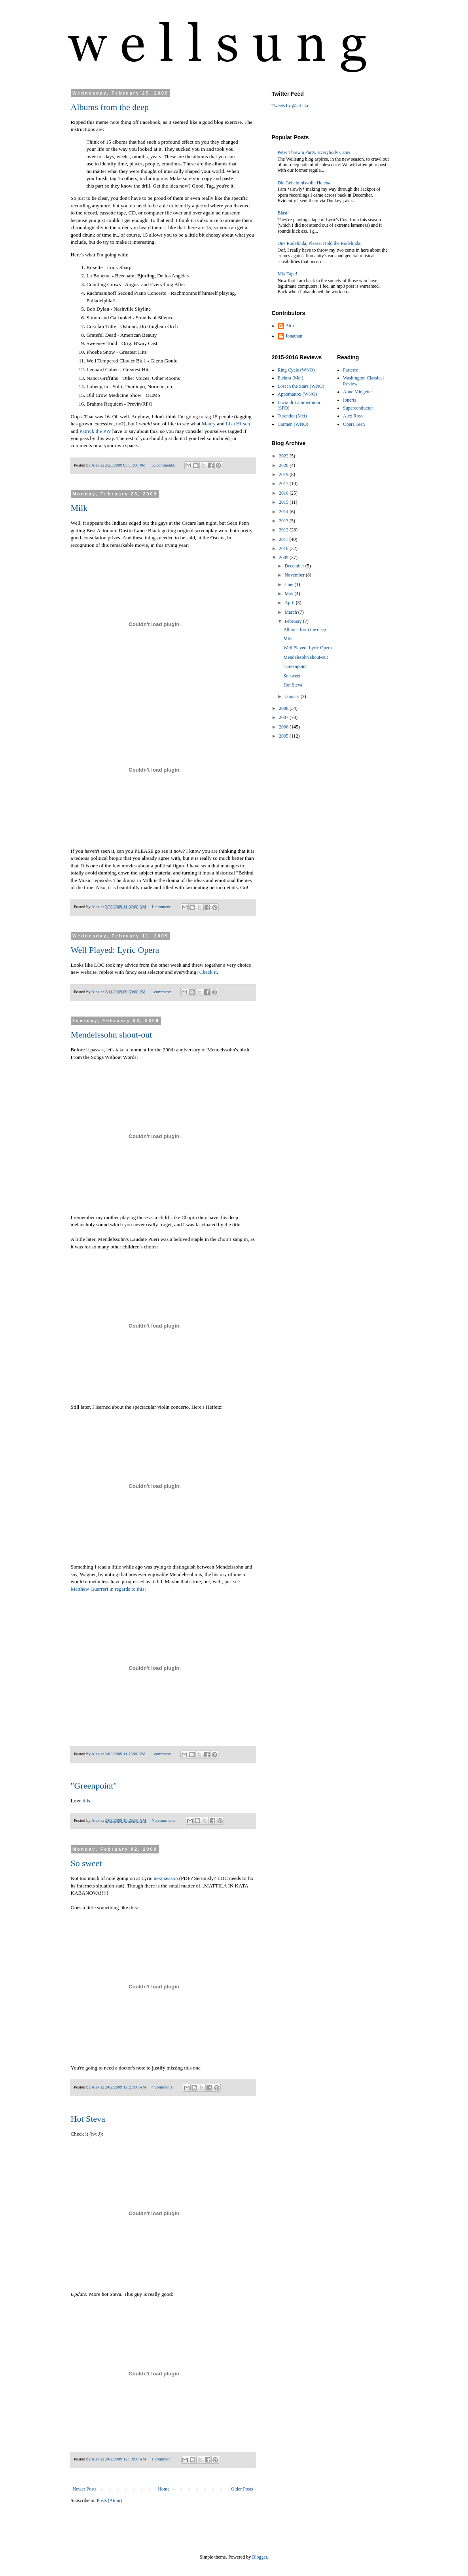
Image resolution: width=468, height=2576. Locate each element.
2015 (284, 502)
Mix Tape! (287, 274)
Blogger (259, 2557)
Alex (290, 325)
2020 (284, 465)
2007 (284, 717)
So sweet (86, 1863)
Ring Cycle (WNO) (296, 370)
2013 (284, 521)
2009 (284, 557)
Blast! (283, 213)
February (293, 621)
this (86, 1801)
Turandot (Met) (292, 416)
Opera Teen (354, 424)
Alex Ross (353, 416)
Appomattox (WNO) (297, 394)
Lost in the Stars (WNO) (301, 386)
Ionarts (349, 400)
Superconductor (358, 408)
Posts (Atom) (109, 2500)
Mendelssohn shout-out (111, 1035)
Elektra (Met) (290, 378)
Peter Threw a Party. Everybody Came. (315, 152)
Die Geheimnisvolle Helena (304, 183)
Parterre (350, 370)
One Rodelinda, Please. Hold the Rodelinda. (320, 243)
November (295, 575)
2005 (284, 736)
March (291, 612)
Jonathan (294, 336)
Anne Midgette (357, 392)
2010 (284, 548)
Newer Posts (85, 2489)
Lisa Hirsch (238, 424)
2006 (284, 727)
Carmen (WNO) (293, 424)
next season (165, 1878)
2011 (284, 539)
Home (163, 2489)
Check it (208, 972)
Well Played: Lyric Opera (115, 950)
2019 (284, 474)
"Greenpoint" (94, 1786)
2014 (284, 511)
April (290, 602)
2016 (284, 493)
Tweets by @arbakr (290, 105)
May (289, 593)
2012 (284, 530)
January (292, 696)
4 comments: (163, 2087)
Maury (209, 424)
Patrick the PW (95, 431)
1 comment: (162, 906)
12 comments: (163, 465)
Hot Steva (88, 2119)
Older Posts (242, 2489)
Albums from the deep (110, 107)
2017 (284, 483)
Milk (79, 508)
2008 (284, 708)
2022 (284, 456)
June (289, 584)
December (294, 566)
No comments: (165, 1820)
